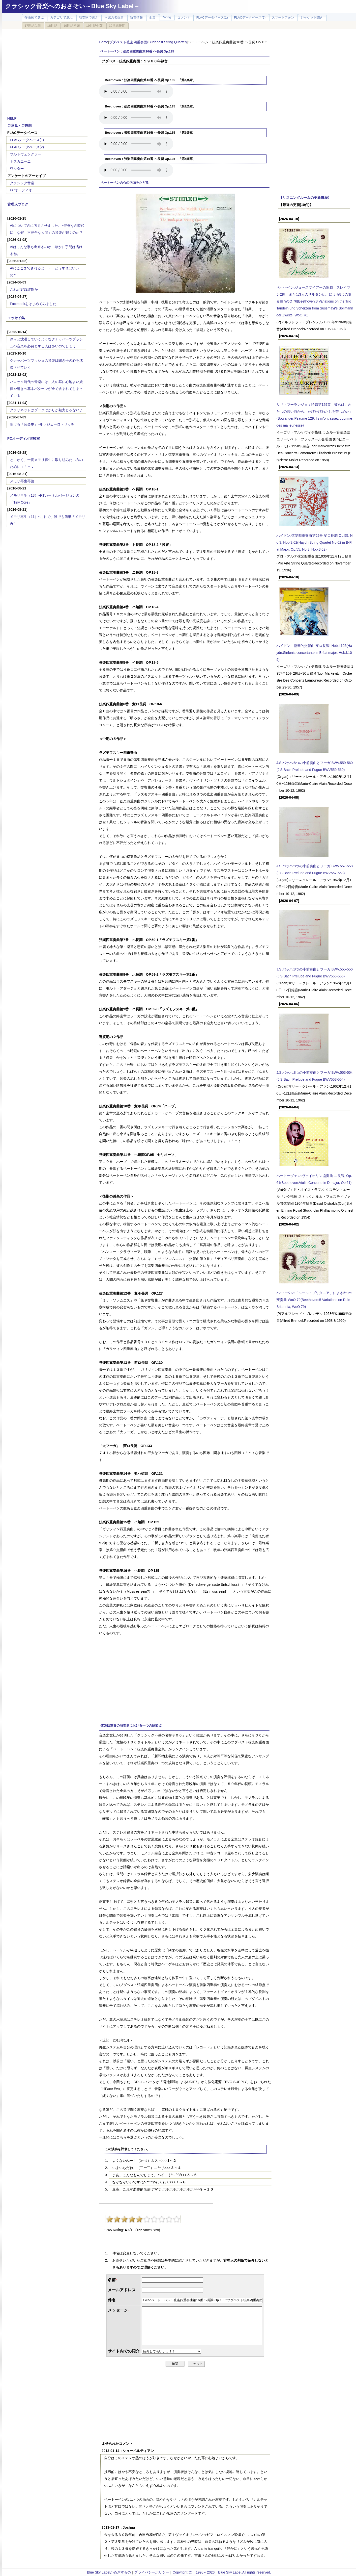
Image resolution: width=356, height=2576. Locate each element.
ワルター (17, 169)
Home (103, 42)
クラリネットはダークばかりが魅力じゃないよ (46, 410)
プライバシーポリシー (151, 2572)
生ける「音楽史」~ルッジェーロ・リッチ (42, 424)
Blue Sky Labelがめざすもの (109, 2572)
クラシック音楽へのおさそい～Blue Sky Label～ (72, 6)
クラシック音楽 (22, 183)
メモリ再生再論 (22, 481)
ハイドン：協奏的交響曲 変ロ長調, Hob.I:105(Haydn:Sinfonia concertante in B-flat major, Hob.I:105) (314, 653)
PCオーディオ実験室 (23, 438)
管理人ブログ (17, 204)
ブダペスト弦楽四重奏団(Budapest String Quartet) (148, 42)
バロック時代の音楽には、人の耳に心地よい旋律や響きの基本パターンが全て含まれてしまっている (46, 389)
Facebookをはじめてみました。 (35, 304)
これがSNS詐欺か (24, 289)
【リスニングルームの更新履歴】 (305, 198)
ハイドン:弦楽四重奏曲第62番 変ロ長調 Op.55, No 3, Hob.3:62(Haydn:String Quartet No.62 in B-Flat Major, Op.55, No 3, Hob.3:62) (314, 542)
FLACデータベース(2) (27, 147)
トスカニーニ (20, 161)
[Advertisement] (47, 69)
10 (176, 2219)
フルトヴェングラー (25, 154)
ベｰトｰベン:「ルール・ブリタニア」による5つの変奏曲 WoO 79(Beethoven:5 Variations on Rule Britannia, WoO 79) (314, 1300)
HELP (12, 118)
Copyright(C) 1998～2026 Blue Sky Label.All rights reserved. (222, 2572)
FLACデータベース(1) (27, 140)
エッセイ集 (16, 318)
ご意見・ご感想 (19, 126)
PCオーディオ (21, 190)
